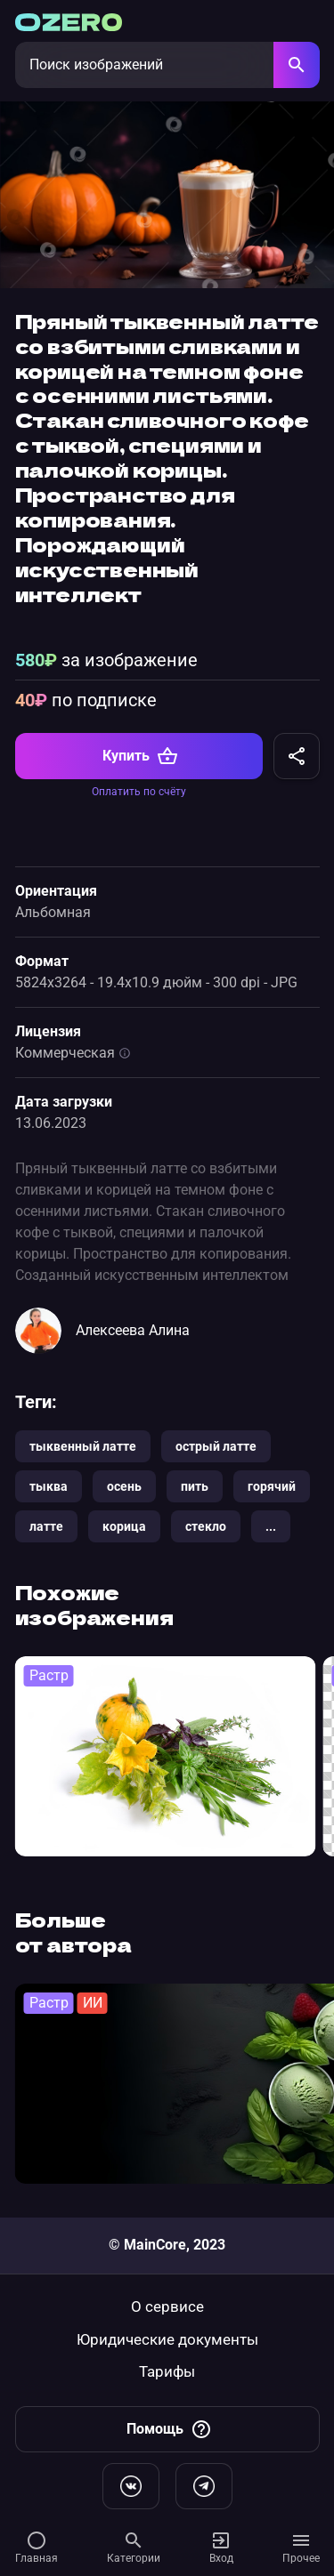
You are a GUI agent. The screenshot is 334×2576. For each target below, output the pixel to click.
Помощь (169, 2429)
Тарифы (167, 2371)
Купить (140, 756)
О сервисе (167, 2306)
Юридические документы (167, 2339)
